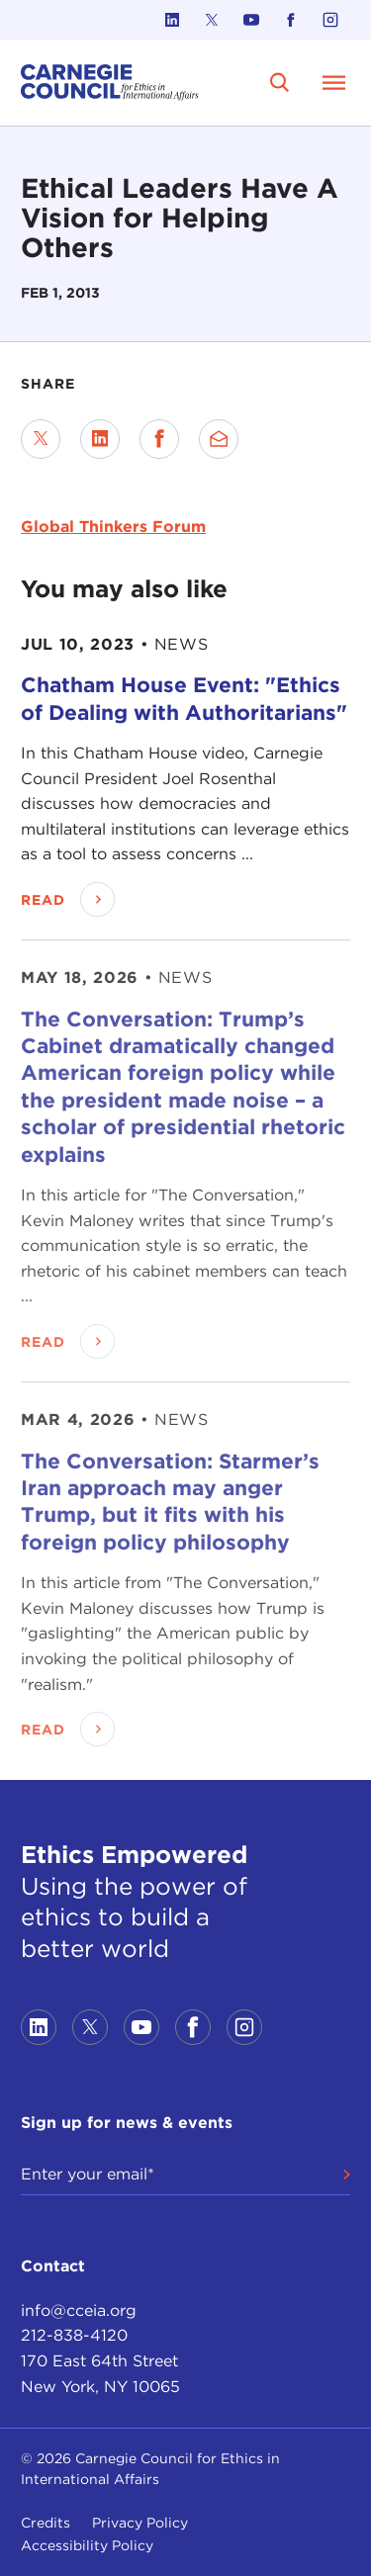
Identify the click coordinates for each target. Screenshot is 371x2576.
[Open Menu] (334, 82)
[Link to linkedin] (172, 20)
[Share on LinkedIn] (100, 439)
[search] (280, 82)
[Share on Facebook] (159, 439)
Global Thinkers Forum (113, 526)
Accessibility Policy (87, 2545)
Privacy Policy (140, 2523)
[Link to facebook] (291, 20)
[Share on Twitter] (40, 439)
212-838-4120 (74, 2335)
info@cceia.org (79, 2310)
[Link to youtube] (251, 20)
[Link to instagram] (330, 20)
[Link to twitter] (212, 20)
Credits (45, 2523)
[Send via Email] (218, 439)
